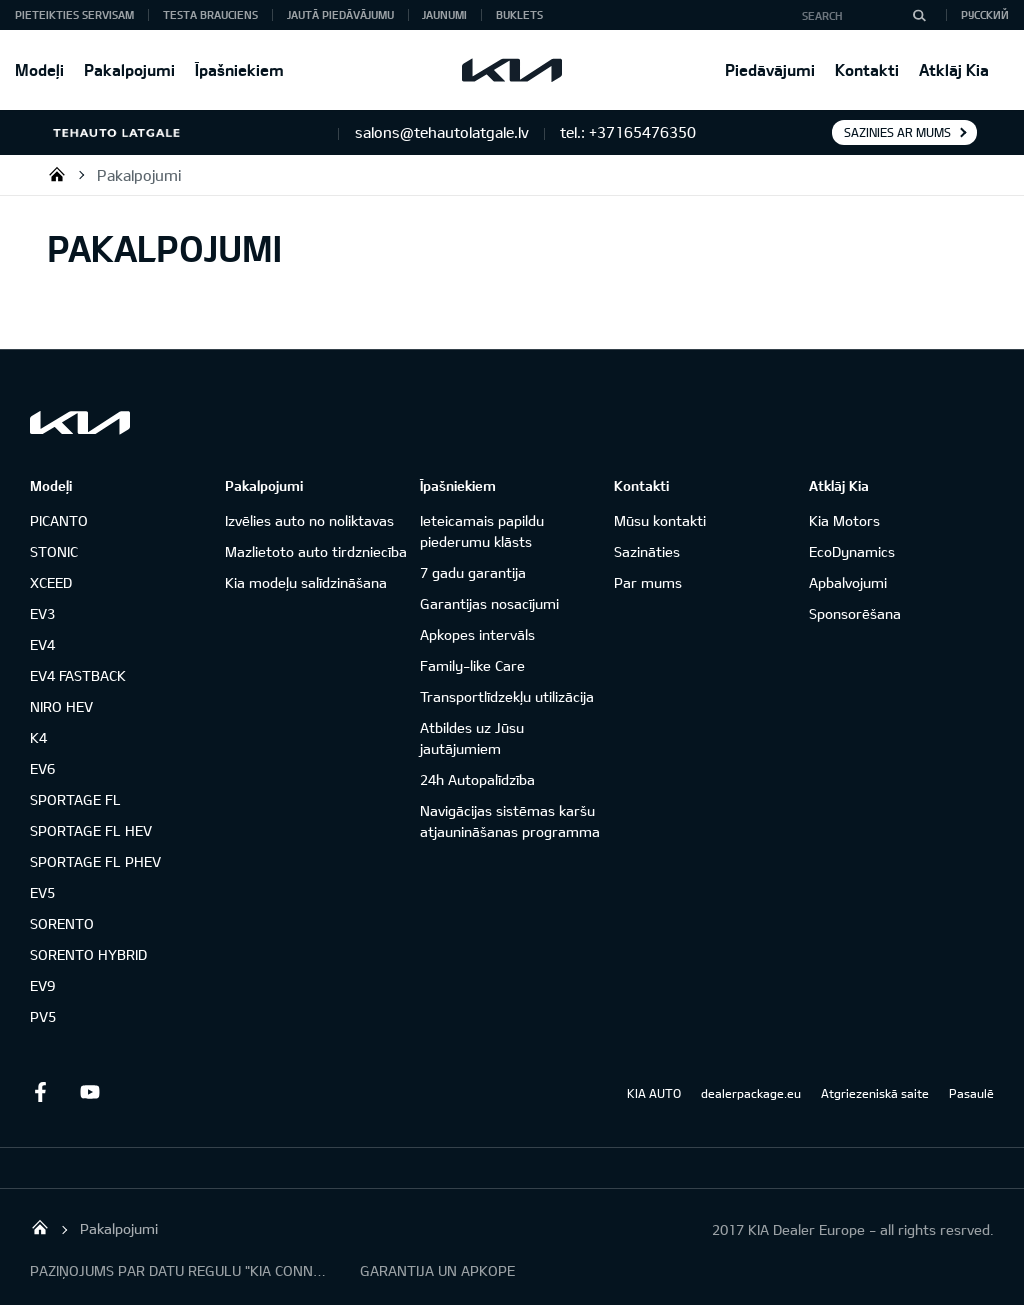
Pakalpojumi (129, 69)
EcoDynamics (852, 551)
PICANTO (59, 520)
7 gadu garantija (473, 572)
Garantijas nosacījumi (489, 603)
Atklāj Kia (954, 69)
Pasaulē (971, 1093)
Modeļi (39, 69)
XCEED (51, 582)
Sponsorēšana (855, 613)
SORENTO (62, 923)
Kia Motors (844, 520)
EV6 (42, 768)
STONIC (54, 551)
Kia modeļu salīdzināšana (306, 582)
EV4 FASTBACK (78, 675)
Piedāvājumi (770, 69)
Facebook (40, 1092)
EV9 (42, 985)
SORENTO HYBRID (88, 954)
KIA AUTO (654, 1093)
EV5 (42, 892)
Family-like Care (472, 665)
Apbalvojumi (848, 582)
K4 (38, 737)
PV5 (43, 1016)
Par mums (648, 582)
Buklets (519, 14)
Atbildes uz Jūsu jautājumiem (472, 738)
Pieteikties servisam (74, 14)
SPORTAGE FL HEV (91, 830)
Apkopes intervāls (477, 634)
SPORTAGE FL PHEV (95, 861)
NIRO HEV (61, 706)
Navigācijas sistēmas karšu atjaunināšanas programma (510, 821)
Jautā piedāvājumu (340, 14)
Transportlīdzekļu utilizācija (507, 696)
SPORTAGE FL (75, 799)
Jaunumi (444, 14)
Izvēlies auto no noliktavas (309, 520)
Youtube (90, 1092)
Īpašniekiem (239, 69)
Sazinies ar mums (897, 132)
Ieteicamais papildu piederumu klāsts (482, 531)
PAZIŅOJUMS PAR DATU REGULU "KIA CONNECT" (180, 1270)
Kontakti (867, 69)
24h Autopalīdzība (477, 779)
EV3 (42, 613)
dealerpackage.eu (751, 1093)
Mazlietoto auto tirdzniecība (316, 551)
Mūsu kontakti (660, 520)
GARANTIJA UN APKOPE (437, 1270)
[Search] (919, 15)
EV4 (42, 644)
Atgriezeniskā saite (875, 1093)
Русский (985, 14)
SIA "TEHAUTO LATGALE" (57, 174)
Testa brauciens (210, 14)
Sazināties (647, 551)
